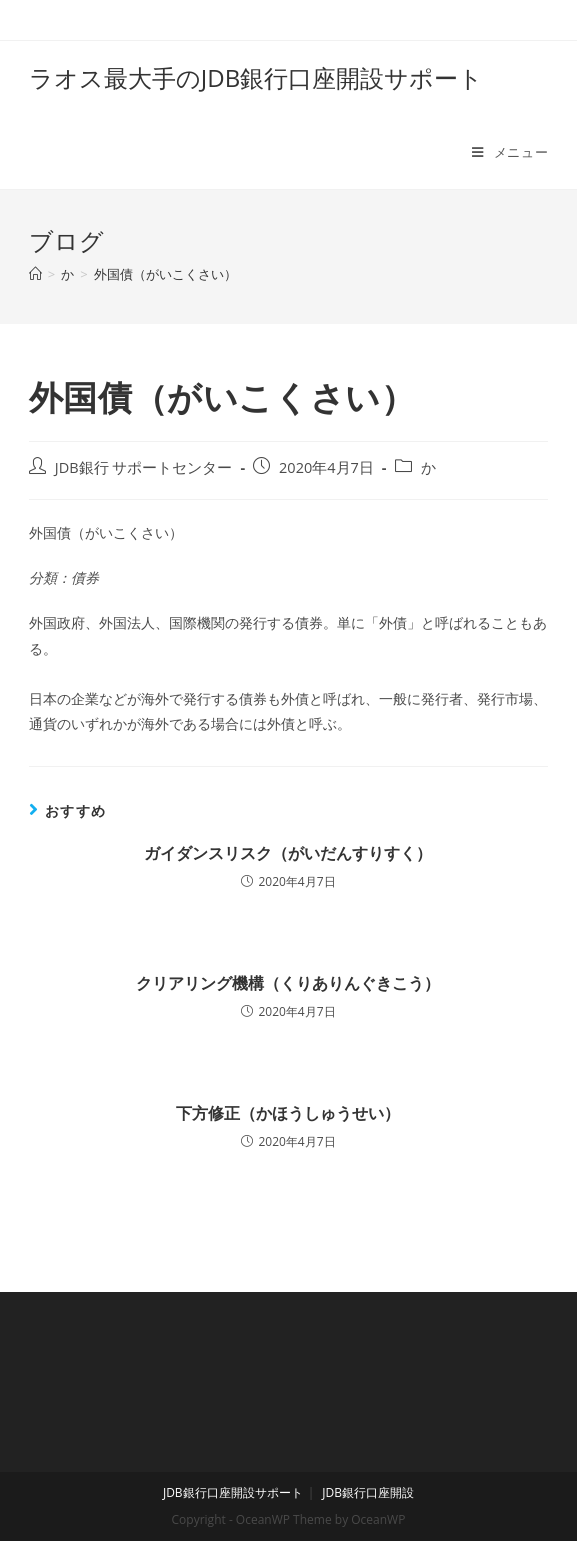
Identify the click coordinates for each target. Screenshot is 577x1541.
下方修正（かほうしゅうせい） (288, 1113)
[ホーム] (35, 274)
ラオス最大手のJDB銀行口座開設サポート (256, 77)
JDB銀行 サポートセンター (144, 467)
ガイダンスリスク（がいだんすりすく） (288, 853)
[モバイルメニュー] (510, 152)
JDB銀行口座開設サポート (233, 1492)
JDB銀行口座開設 (368, 1492)
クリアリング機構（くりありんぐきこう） (288, 983)
